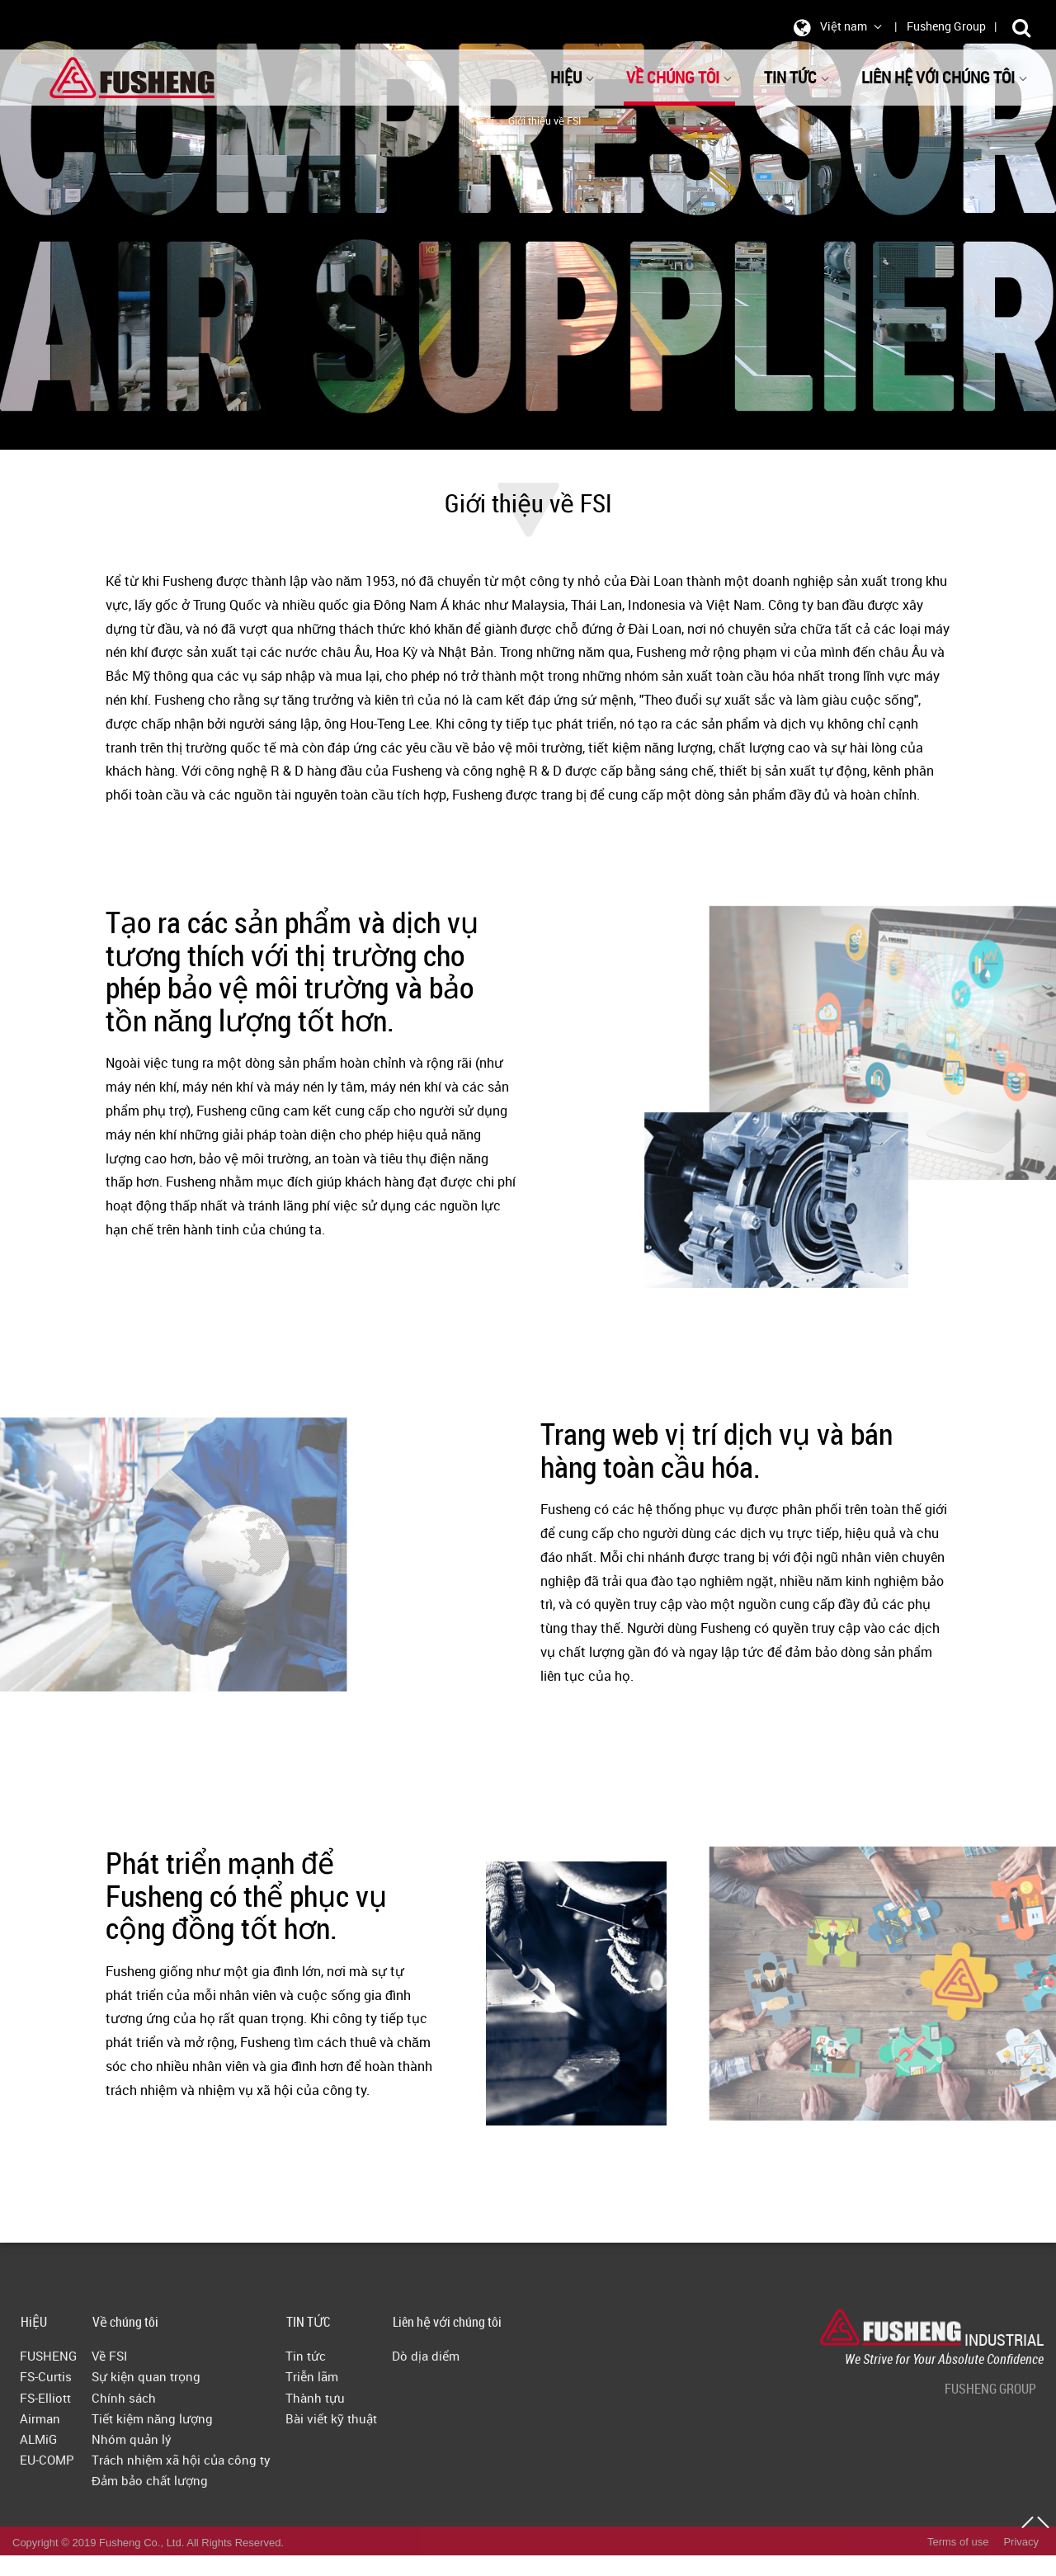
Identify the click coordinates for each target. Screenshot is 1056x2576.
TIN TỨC (797, 77)
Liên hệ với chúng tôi (944, 77)
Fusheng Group (946, 26)
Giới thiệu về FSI (544, 120)
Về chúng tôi (679, 77)
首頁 (485, 120)
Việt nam (835, 27)
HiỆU (572, 77)
